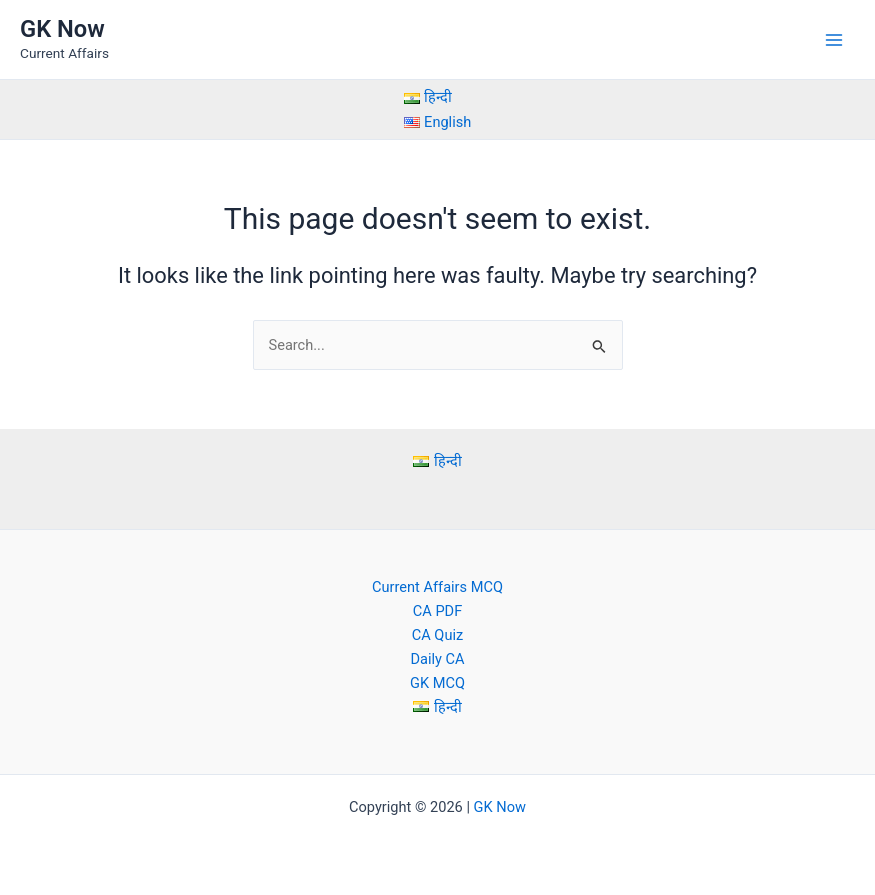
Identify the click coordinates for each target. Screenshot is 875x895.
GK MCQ (437, 683)
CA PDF (437, 611)
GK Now (62, 29)
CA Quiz (437, 635)
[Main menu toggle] (834, 40)
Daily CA (437, 659)
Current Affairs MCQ (437, 587)
